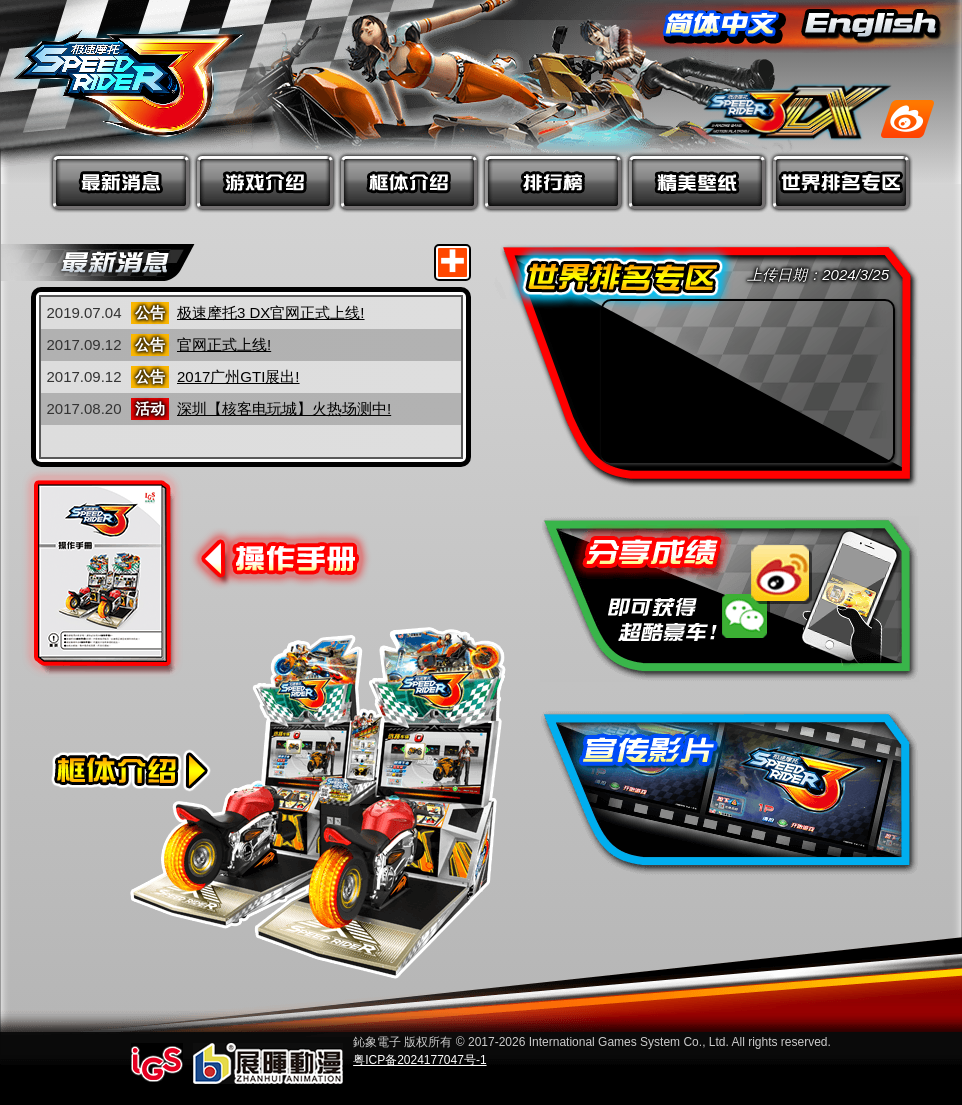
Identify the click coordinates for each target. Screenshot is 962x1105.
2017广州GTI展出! (238, 376)
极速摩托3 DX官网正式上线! (271, 312)
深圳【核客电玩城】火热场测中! (284, 408)
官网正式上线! (224, 344)
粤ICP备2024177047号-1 (419, 1060)
